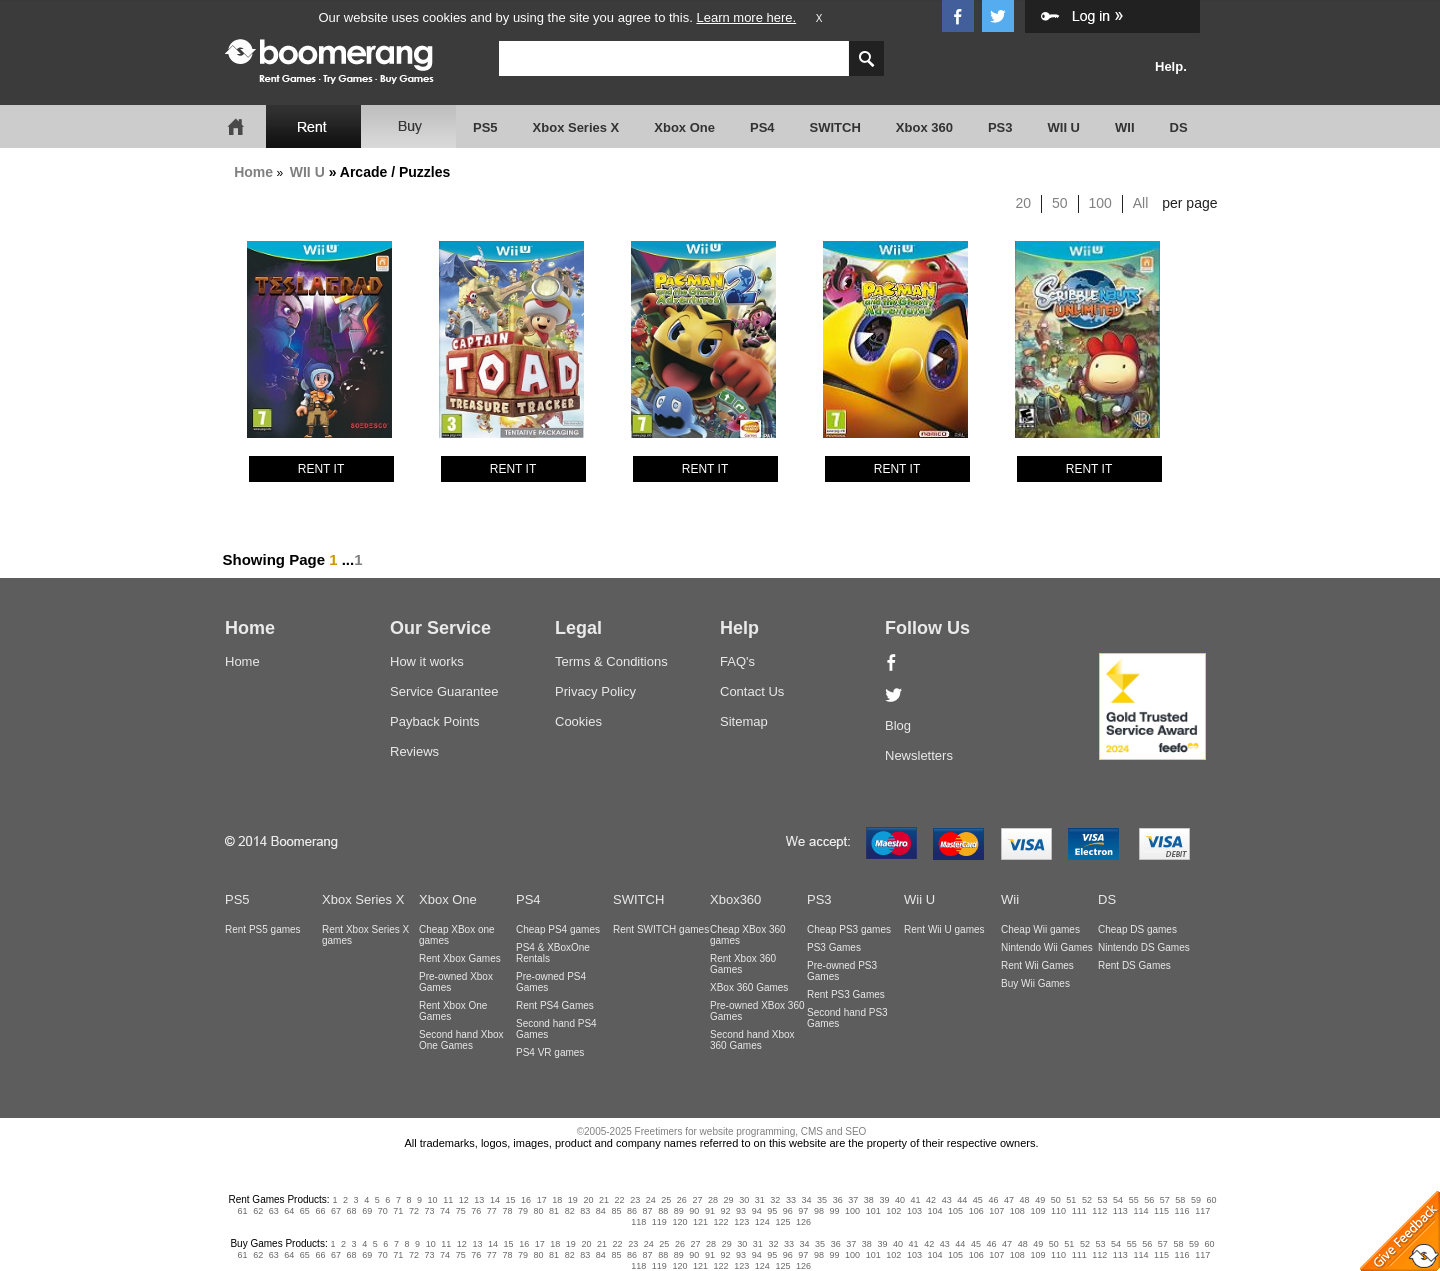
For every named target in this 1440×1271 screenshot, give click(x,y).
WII (1125, 127)
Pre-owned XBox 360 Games (757, 1011)
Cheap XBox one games (457, 935)
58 (1180, 1200)
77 (492, 1211)
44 (962, 1200)
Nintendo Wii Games (1047, 947)
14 (495, 1200)
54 (1118, 1200)
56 (1149, 1200)
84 (601, 1211)
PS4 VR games (550, 1052)
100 (1100, 203)
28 (713, 1200)
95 (772, 1211)
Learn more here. (746, 17)
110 (1058, 1211)
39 (884, 1200)
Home (253, 172)
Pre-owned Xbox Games (456, 982)
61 (243, 1211)
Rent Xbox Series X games (365, 935)
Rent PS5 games (263, 929)
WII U (1064, 127)
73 (429, 1211)
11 (448, 1200)
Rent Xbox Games (460, 958)
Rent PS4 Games (555, 1005)
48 (1025, 1200)
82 (570, 1211)
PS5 (485, 127)
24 (651, 1200)
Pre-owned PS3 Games (842, 971)
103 (914, 1211)
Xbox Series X (576, 127)
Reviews (414, 751)
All (1141, 203)
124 (762, 1222)
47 (1009, 1200)
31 (760, 1200)
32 (775, 1200)
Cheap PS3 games (849, 929)
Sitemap (744, 721)
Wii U (919, 899)
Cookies (578, 721)
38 (869, 1200)
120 (679, 1222)
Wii (1010, 899)
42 (931, 1200)
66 (320, 1211)
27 (697, 1200)
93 (741, 1211)
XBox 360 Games (749, 987)
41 (916, 1200)
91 (710, 1211)
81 (554, 1211)
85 (616, 1211)
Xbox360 (735, 899)
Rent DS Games (1134, 965)
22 (620, 1200)
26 (682, 1200)
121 (700, 1222)
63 (274, 1211)
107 (996, 1211)
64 (289, 1211)
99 (835, 1211)
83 (585, 1211)
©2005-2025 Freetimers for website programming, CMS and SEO (722, 1131)
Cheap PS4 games (558, 929)
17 (542, 1200)
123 (741, 1222)
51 (1071, 1200)
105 (955, 1211)
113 (1120, 1211)
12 (464, 1200)
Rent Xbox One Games (453, 1011)
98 (819, 1211)
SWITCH (835, 127)
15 (511, 1200)
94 (757, 1211)
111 (1079, 1211)
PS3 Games (834, 947)
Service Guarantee (444, 691)
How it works (427, 661)
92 (725, 1211)
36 (838, 1200)
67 (336, 1211)
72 (414, 1211)
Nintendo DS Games (1144, 947)
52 (1087, 1200)
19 (573, 1200)
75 (461, 1211)
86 (632, 1211)
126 (803, 1222)
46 (993, 1200)
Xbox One (684, 127)
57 (1165, 1200)
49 (1040, 1200)
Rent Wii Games (1037, 965)
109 (1037, 1211)
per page (1189, 203)
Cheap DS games (1137, 929)
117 (1202, 1211)
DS (1179, 127)
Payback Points (435, 721)
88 (663, 1211)
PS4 (762, 127)
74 (445, 1211)
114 (1140, 1211)
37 (853, 1200)
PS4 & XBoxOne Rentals (553, 953)
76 (476, 1211)
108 (1017, 1211)
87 (648, 1211)
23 (635, 1200)
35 (822, 1200)
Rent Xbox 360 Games (743, 964)
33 (791, 1200)
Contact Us (752, 691)
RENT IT (321, 469)
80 (539, 1211)
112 (1099, 1211)
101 (873, 1211)
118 (638, 1222)
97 (803, 1211)
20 (1024, 203)
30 (744, 1200)
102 (893, 1211)
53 (1102, 1200)
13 (479, 1200)
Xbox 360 (924, 127)
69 (367, 1211)
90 (694, 1211)
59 (1196, 1200)
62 (258, 1211)
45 (978, 1200)
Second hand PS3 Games (847, 1018)
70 (383, 1211)
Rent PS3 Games (846, 994)
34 (806, 1200)
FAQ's (737, 661)
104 (934, 1211)
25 (666, 1200)
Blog (898, 725)
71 (398, 1211)
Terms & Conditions (611, 661)
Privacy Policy (595, 691)
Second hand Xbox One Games (461, 1040)
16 (526, 1200)
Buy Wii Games (1035, 983)
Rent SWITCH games (661, 929)
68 (352, 1211)
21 (604, 1200)
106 (976, 1211)
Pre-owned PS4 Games (551, 982)
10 (433, 1200)
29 (729, 1200)
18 (557, 1200)
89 (679, 1211)
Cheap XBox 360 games (748, 935)
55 (1134, 1200)
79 (523, 1211)
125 (782, 1222)
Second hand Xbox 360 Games (752, 1040)
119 (659, 1222)
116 (1182, 1211)
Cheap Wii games (1040, 929)
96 (788, 1211)
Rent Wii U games (944, 929)
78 (507, 1211)
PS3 (1000, 127)
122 (721, 1222)
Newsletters (919, 755)
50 (1060, 203)
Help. (1171, 66)
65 (305, 1211)
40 (900, 1200)
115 (1161, 1211)
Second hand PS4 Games (556, 1029)
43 (947, 1200)
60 (1212, 1200)
